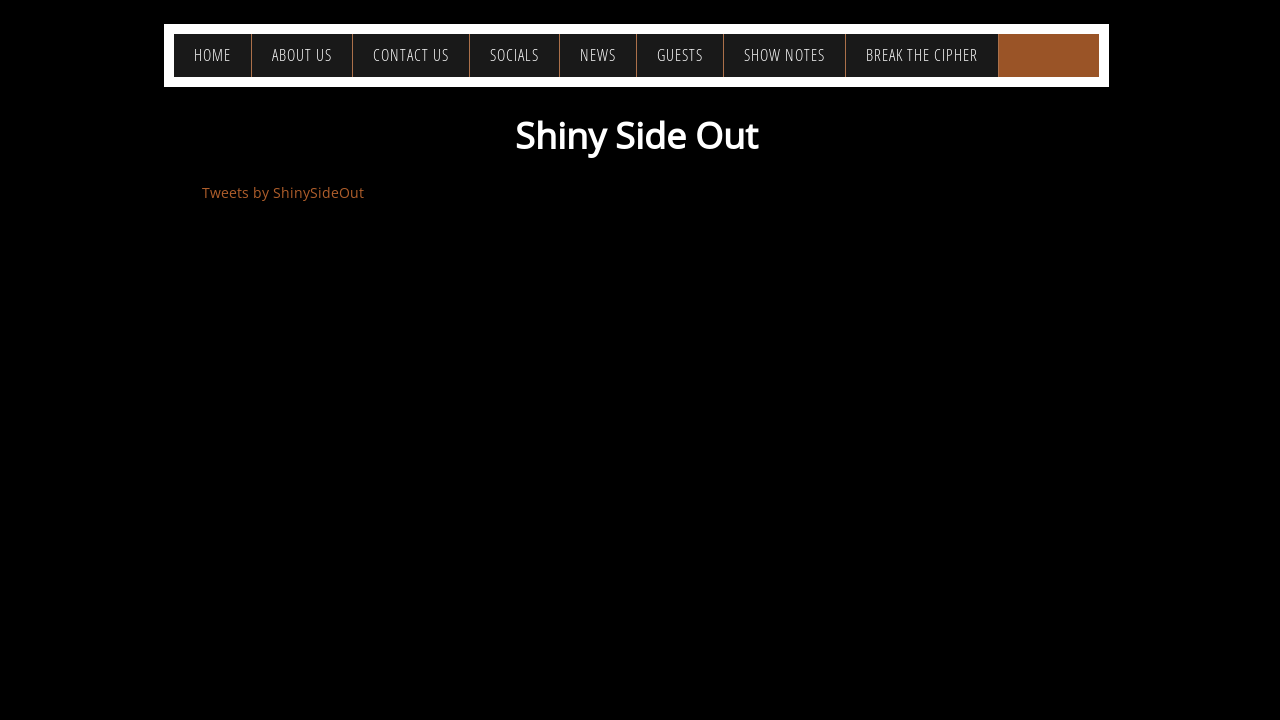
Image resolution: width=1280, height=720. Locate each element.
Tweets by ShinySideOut (283, 192)
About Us (302, 55)
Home (212, 55)
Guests (680, 55)
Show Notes (784, 55)
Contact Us (411, 55)
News (598, 55)
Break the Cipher (922, 55)
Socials (514, 55)
